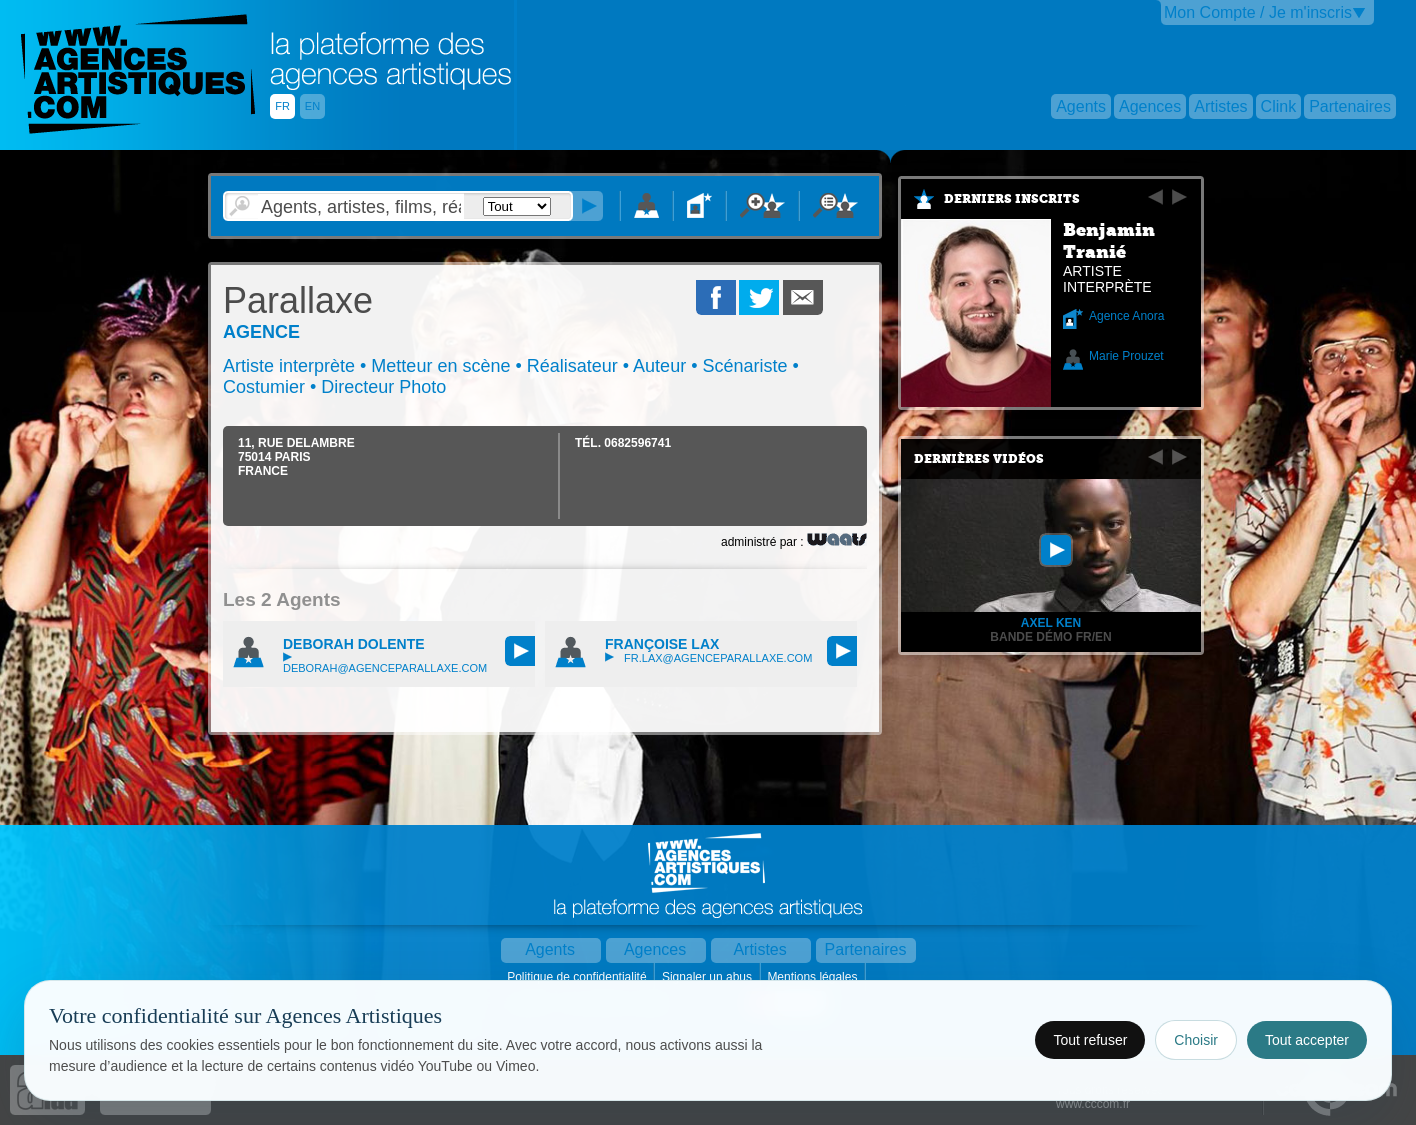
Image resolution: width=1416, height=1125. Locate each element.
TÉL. (623, 443)
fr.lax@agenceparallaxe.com (708, 658)
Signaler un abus (708, 977)
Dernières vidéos (979, 459)
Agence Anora (1126, 316)
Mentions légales (813, 977)
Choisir (1196, 1040)
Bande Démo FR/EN (1050, 637)
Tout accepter (1307, 1040)
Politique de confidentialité (578, 977)
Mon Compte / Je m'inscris (1258, 12)
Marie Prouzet (1126, 356)
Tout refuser (1090, 1040)
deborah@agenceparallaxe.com (385, 663)
